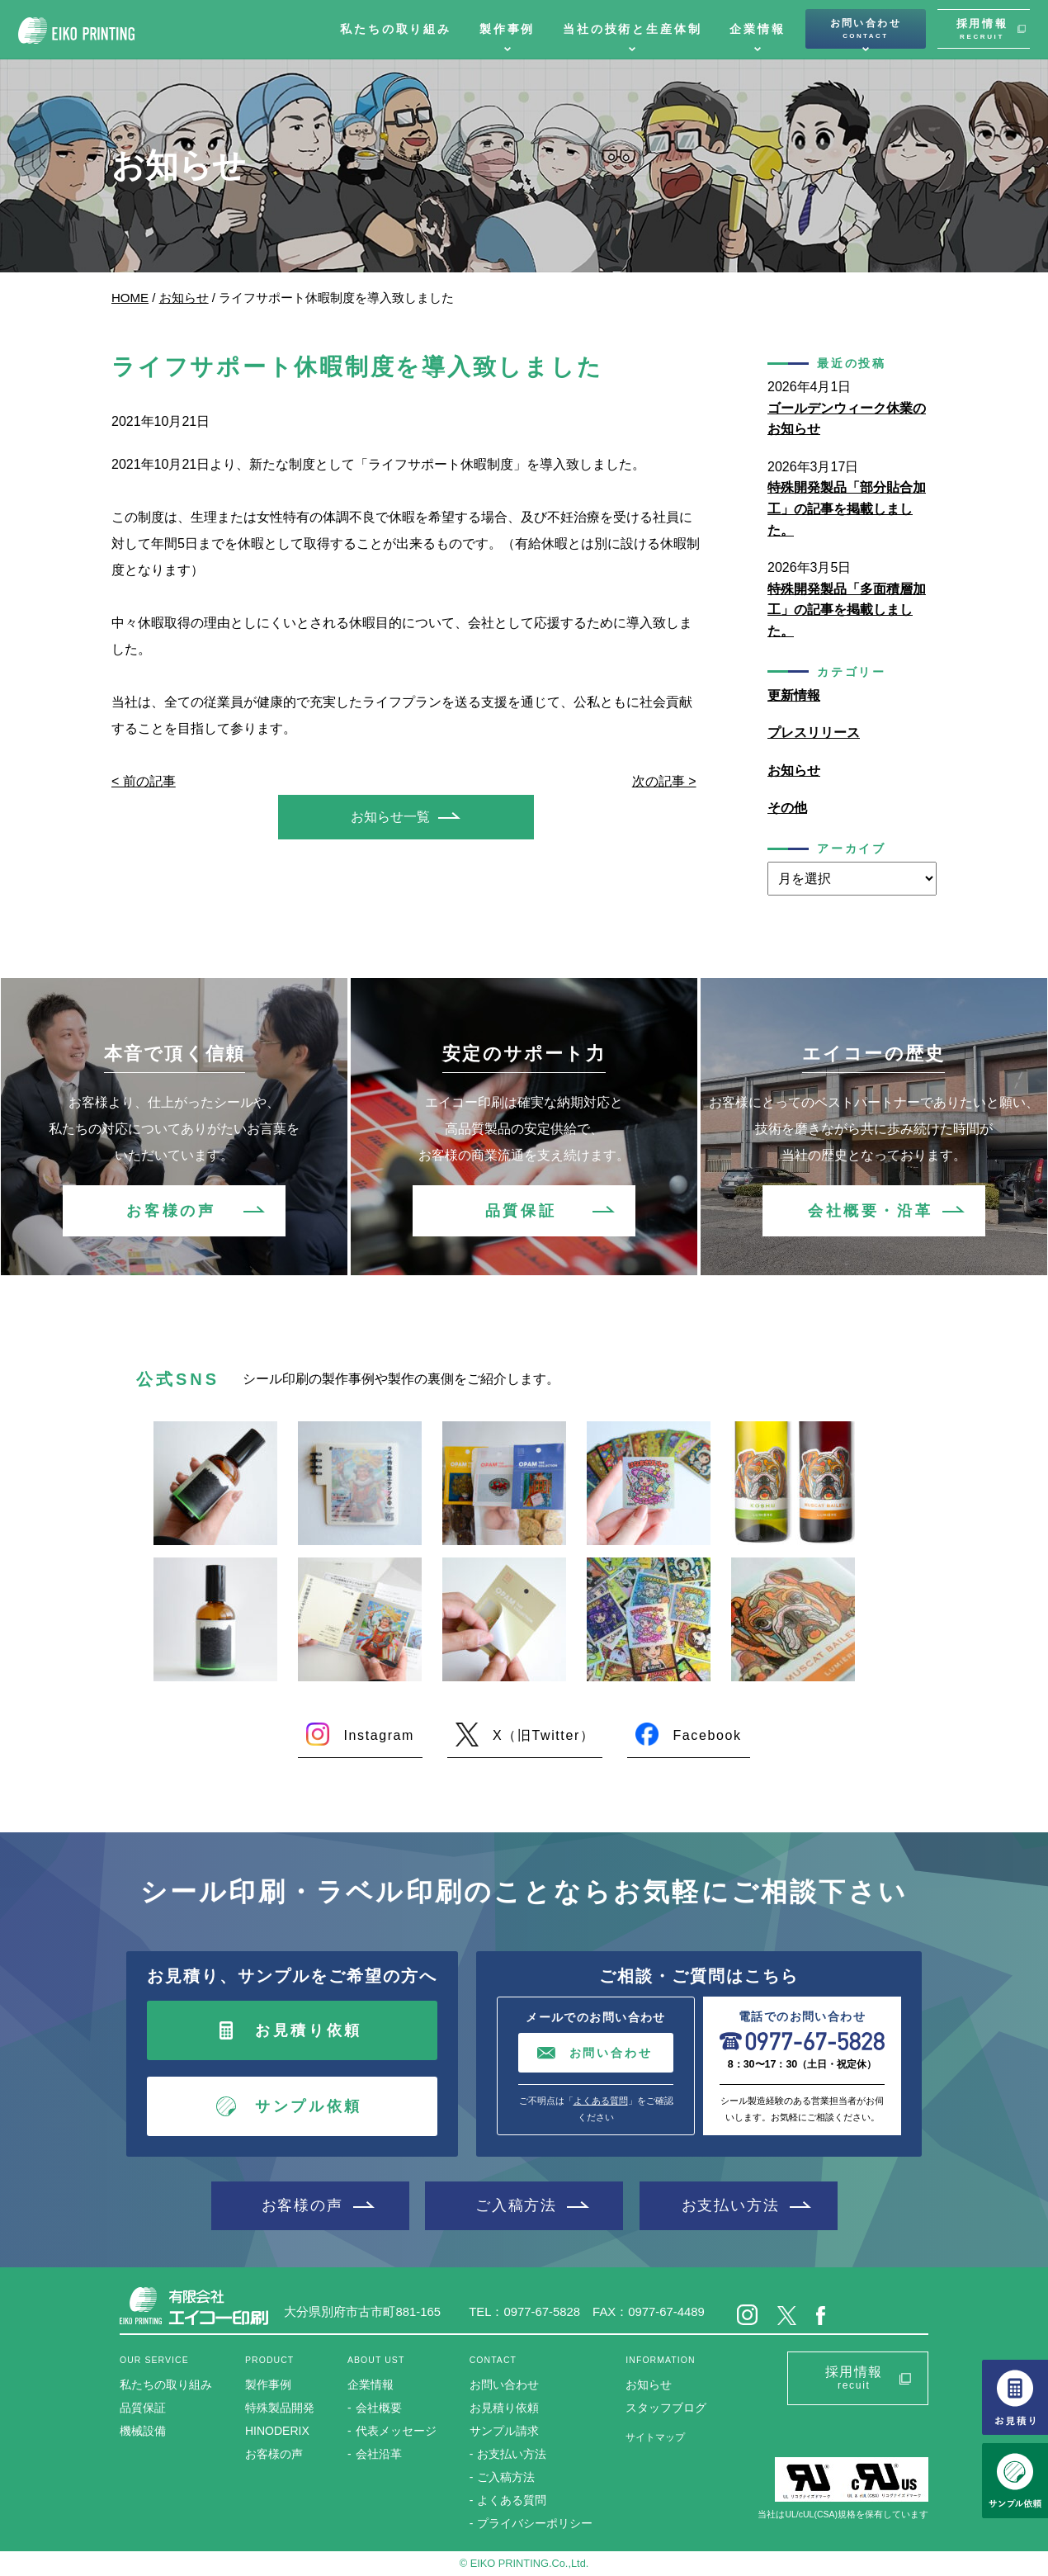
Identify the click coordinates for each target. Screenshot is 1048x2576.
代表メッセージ (396, 2430)
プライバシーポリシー (534, 2523)
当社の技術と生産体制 (632, 28)
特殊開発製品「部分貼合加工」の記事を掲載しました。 (846, 508)
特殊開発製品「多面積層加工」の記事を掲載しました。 (846, 610)
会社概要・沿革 (870, 1211)
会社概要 (379, 2407)
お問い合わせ (865, 28)
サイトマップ (655, 2437)
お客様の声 (170, 1211)
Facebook (707, 1735)
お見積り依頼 (308, 2030)
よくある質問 (601, 2101)
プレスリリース (813, 733)
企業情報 (757, 28)
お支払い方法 (731, 2205)
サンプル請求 (504, 2430)
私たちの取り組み (395, 28)
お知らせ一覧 (390, 817)
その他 (787, 808)
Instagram (378, 1735)
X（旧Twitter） (543, 1735)
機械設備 (143, 2430)
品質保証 (520, 1211)
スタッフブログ (665, 2407)
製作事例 (507, 28)
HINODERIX (277, 2430)
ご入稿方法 (516, 2205)
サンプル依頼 (308, 2106)
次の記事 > (664, 781)
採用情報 (982, 28)
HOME (130, 298)
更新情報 (793, 695)
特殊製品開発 (279, 2407)
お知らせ (184, 298)
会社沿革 (379, 2453)
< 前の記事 (143, 781)
